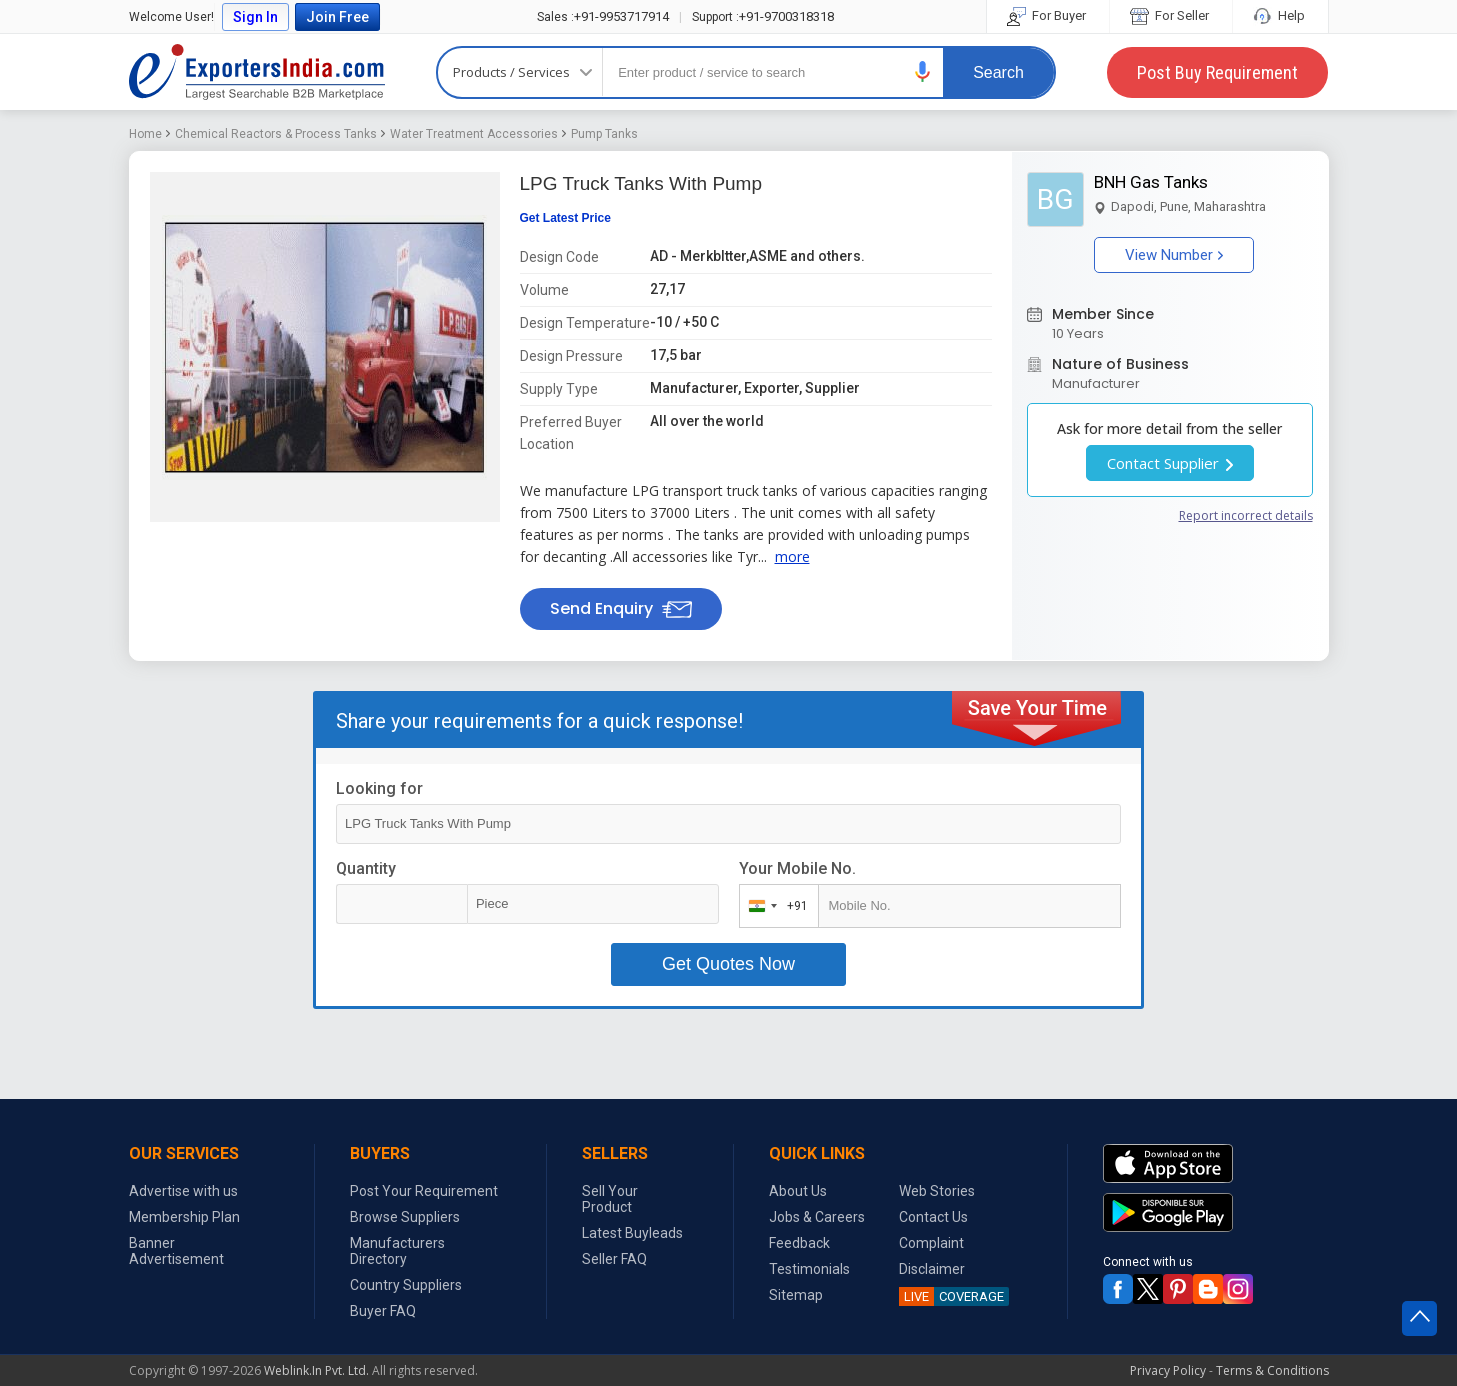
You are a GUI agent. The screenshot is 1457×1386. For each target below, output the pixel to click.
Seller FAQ (614, 1259)
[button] (923, 71)
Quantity (366, 868)
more (792, 556)
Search (998, 72)
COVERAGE (951, 1296)
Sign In (255, 17)
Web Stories (937, 1191)
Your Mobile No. (797, 868)
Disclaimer (932, 1269)
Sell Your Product (610, 1199)
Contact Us (933, 1217)
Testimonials (809, 1269)
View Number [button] (1174, 255)
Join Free (337, 17)
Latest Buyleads (632, 1233)
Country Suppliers (406, 1285)
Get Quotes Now (728, 964)
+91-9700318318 (763, 16)
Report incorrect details (1246, 515)
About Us (798, 1191)
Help (1280, 15)
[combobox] (774, 906)
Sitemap (796, 1295)
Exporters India (257, 72)
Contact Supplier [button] (1170, 463)
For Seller (1171, 15)
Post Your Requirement (424, 1191)
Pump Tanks (604, 134)
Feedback (799, 1243)
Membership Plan (184, 1217)
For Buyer (1048, 15)
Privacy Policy (1168, 1370)
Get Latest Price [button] (565, 218)
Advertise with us (183, 1191)
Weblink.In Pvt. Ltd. (316, 1370)
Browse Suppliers (405, 1217)
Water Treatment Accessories (474, 134)
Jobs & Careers (817, 1217)
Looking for (379, 788)
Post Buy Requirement (1217, 72)
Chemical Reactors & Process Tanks (276, 134)
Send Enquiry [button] (621, 608)
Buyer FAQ (383, 1311)
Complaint (931, 1243)
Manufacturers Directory (397, 1251)
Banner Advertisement (176, 1251)
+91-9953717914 (603, 16)
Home (145, 134)
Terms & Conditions (1272, 1370)
